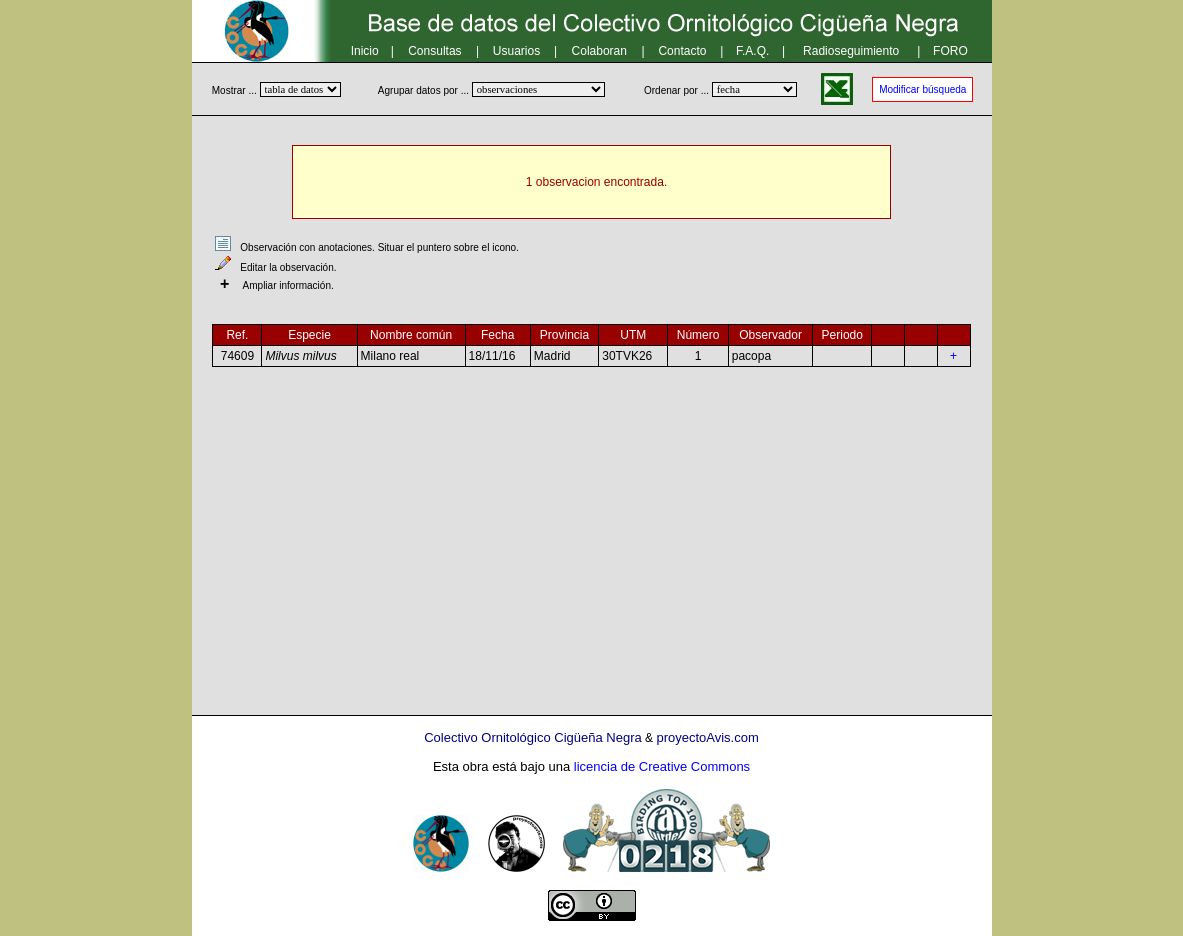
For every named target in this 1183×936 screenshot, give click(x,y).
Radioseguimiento (851, 51)
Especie (309, 335)
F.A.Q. (752, 51)
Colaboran (599, 51)
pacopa (751, 356)
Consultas (434, 51)
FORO (950, 51)
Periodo (842, 335)
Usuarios (516, 51)
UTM (633, 335)
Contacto (682, 51)
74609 (237, 356)
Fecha (497, 335)
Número (698, 335)
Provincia (564, 335)
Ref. (237, 335)
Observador (770, 335)
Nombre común (411, 335)
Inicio (365, 51)
